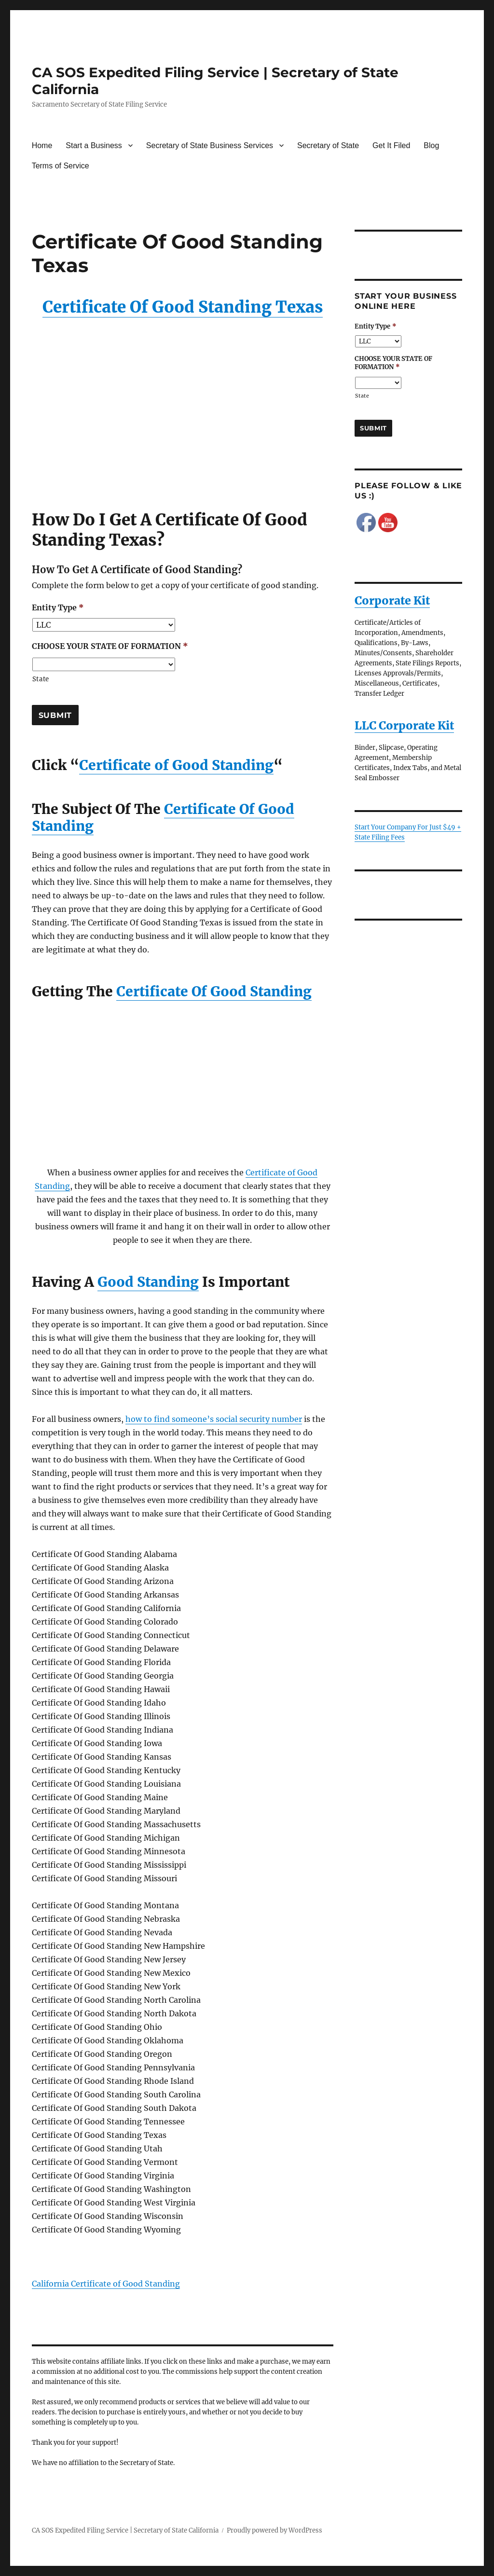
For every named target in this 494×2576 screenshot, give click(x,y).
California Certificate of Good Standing (106, 2283)
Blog (431, 145)
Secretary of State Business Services (209, 145)
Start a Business (94, 145)
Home (42, 145)
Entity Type (58, 607)
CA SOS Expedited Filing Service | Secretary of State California (125, 2530)
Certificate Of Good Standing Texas (182, 307)
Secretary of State (328, 145)
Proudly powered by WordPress (274, 2530)
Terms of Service (60, 166)
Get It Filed (391, 145)
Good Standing (148, 1282)
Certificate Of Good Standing (214, 991)
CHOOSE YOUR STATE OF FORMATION (110, 646)
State (40, 679)
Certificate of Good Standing (176, 765)
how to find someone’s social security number (213, 1419)
